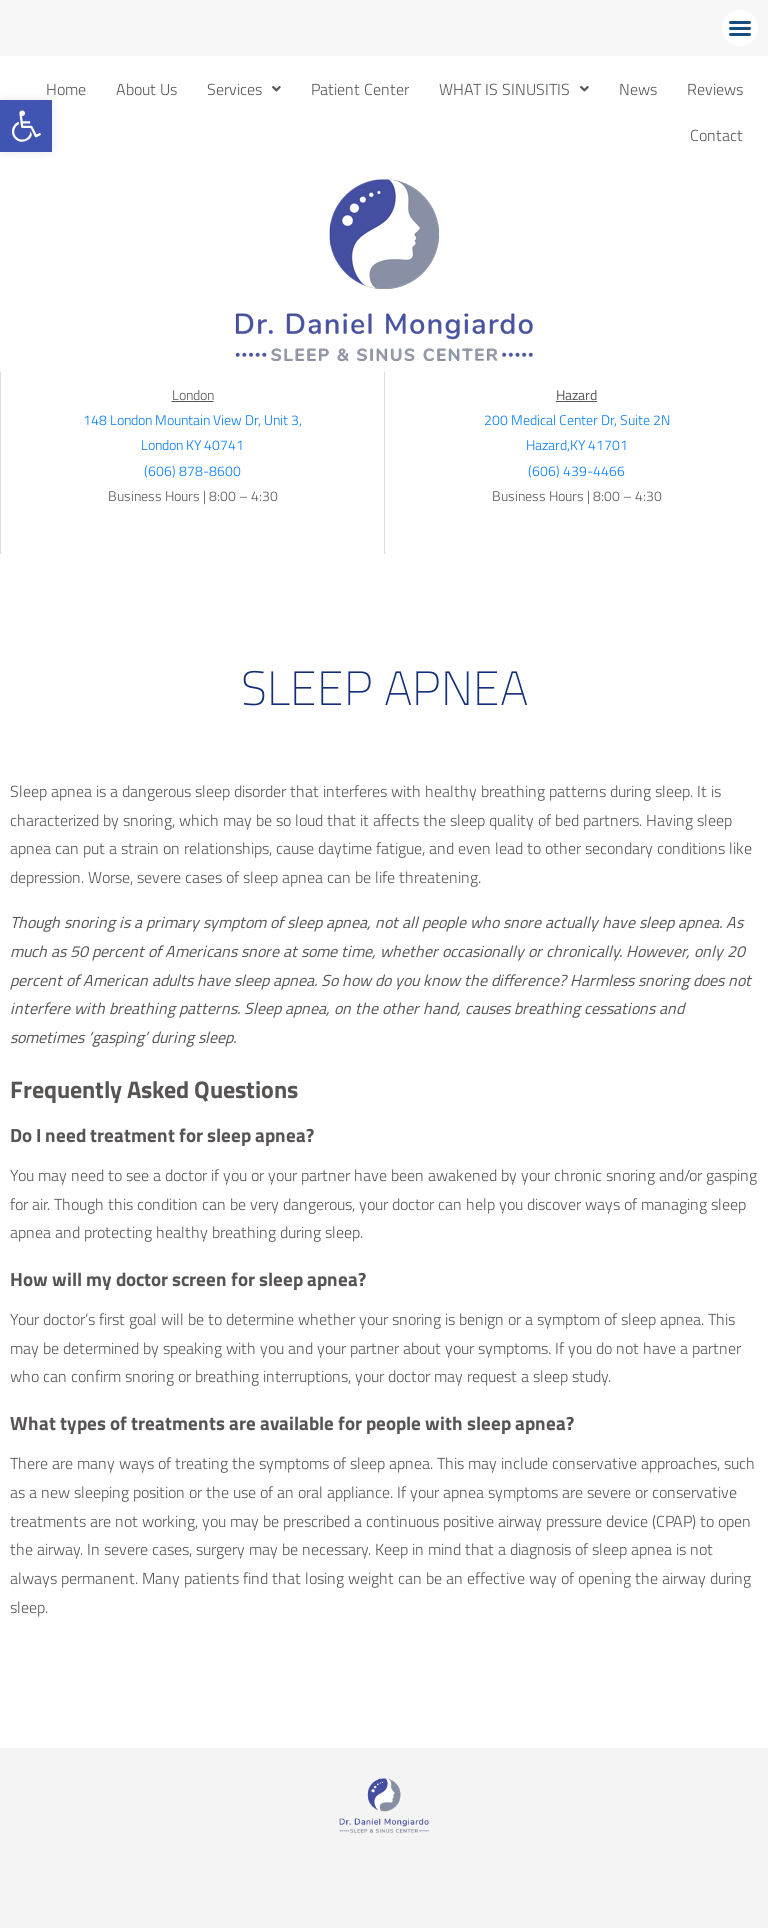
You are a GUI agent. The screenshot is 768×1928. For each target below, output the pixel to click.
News (638, 89)
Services (244, 89)
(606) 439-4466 (576, 470)
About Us (146, 89)
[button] (26, 126)
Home (66, 89)
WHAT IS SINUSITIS (514, 89)
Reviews (715, 89)
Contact (716, 135)
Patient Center (360, 89)
